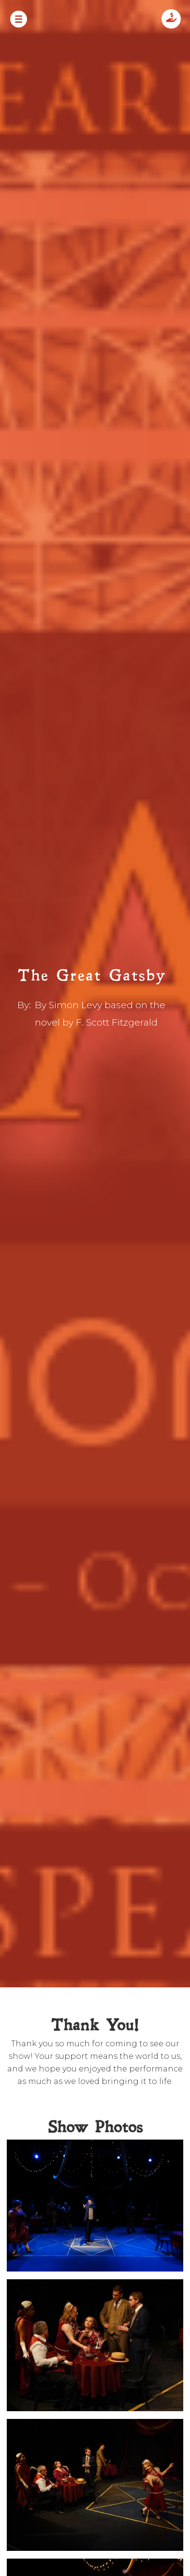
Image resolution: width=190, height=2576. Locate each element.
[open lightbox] (95, 2208)
